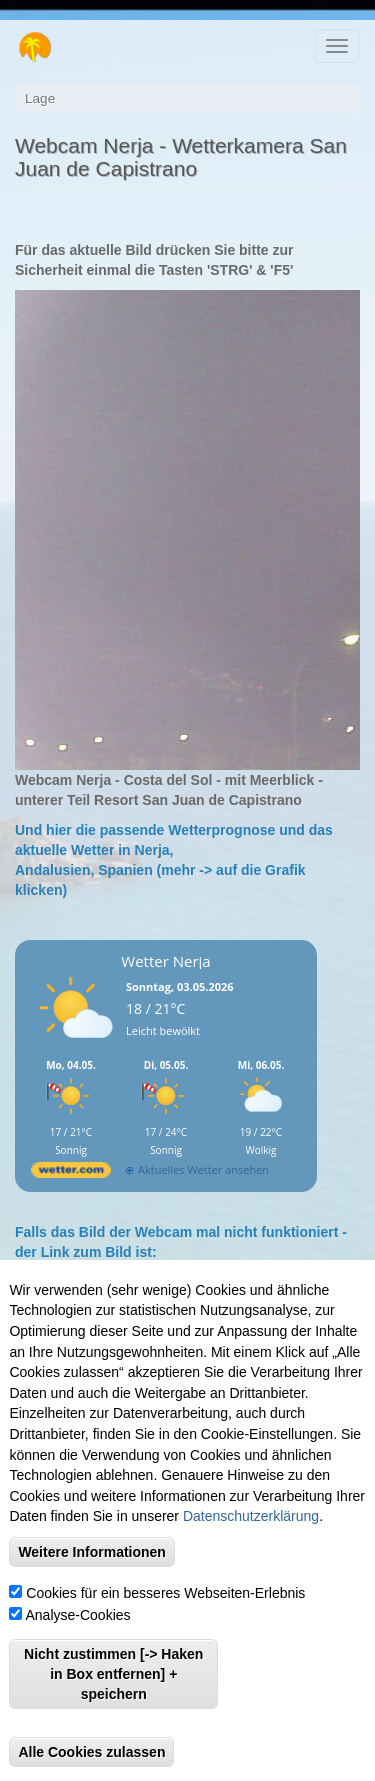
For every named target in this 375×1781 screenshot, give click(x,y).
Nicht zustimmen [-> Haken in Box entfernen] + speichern (113, 1677)
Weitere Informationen (92, 1555)
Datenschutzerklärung (251, 1519)
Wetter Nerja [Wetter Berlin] (165, 961)
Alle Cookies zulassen (91, 1755)
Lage (40, 98)
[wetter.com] (71, 1173)
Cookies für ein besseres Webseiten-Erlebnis (165, 1596)
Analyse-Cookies (78, 1618)
